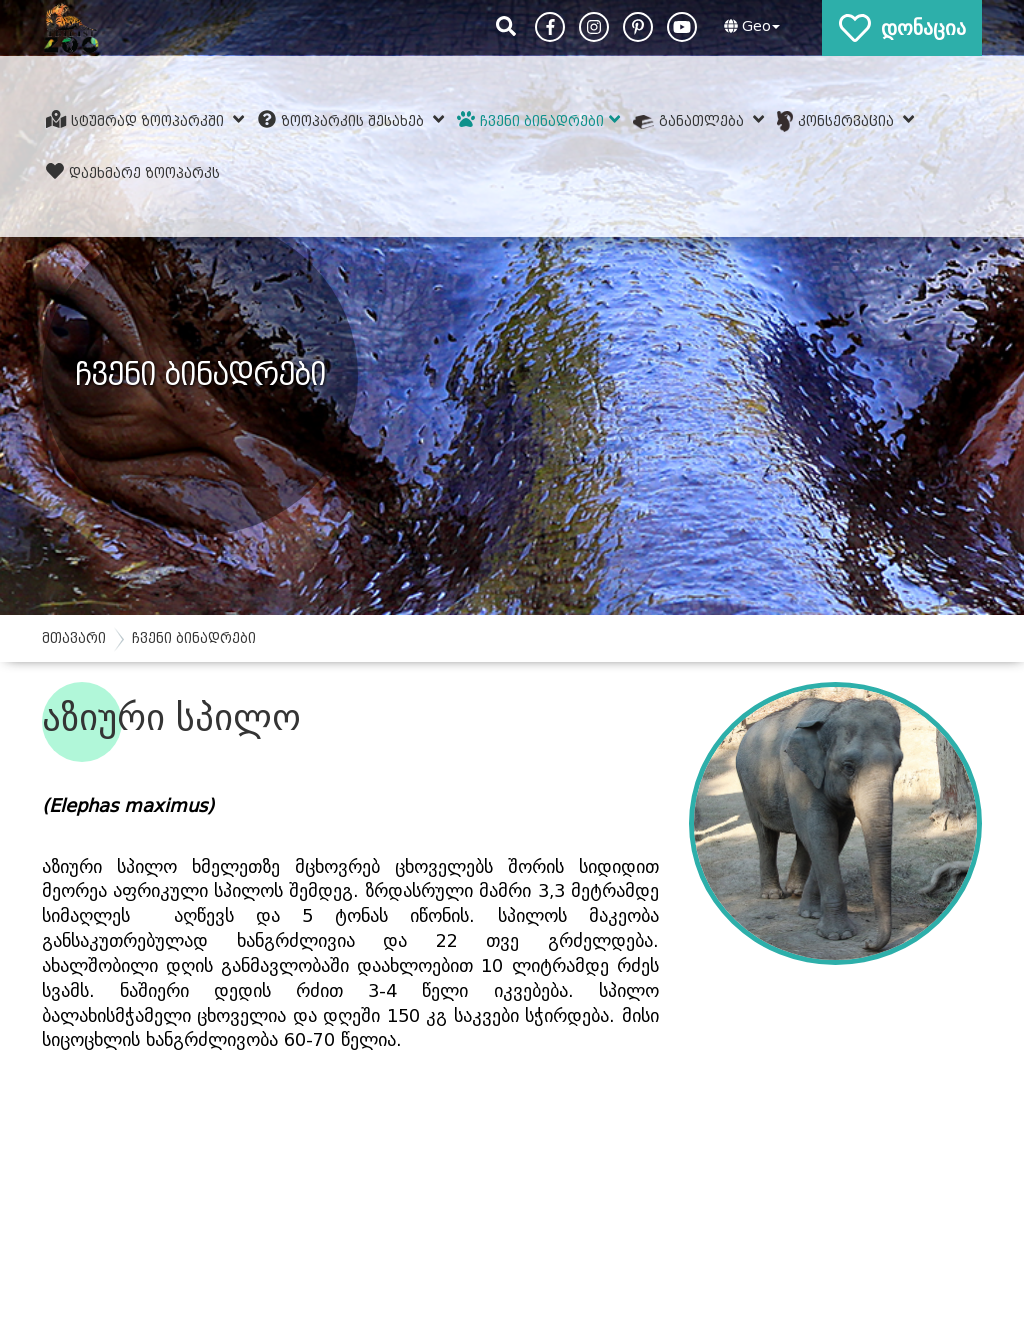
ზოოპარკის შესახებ (351, 120)
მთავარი (74, 638)
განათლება (698, 120)
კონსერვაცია (845, 121)
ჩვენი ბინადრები (538, 120)
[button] (749, 27)
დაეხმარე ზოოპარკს (133, 172)
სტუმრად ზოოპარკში (145, 120)
